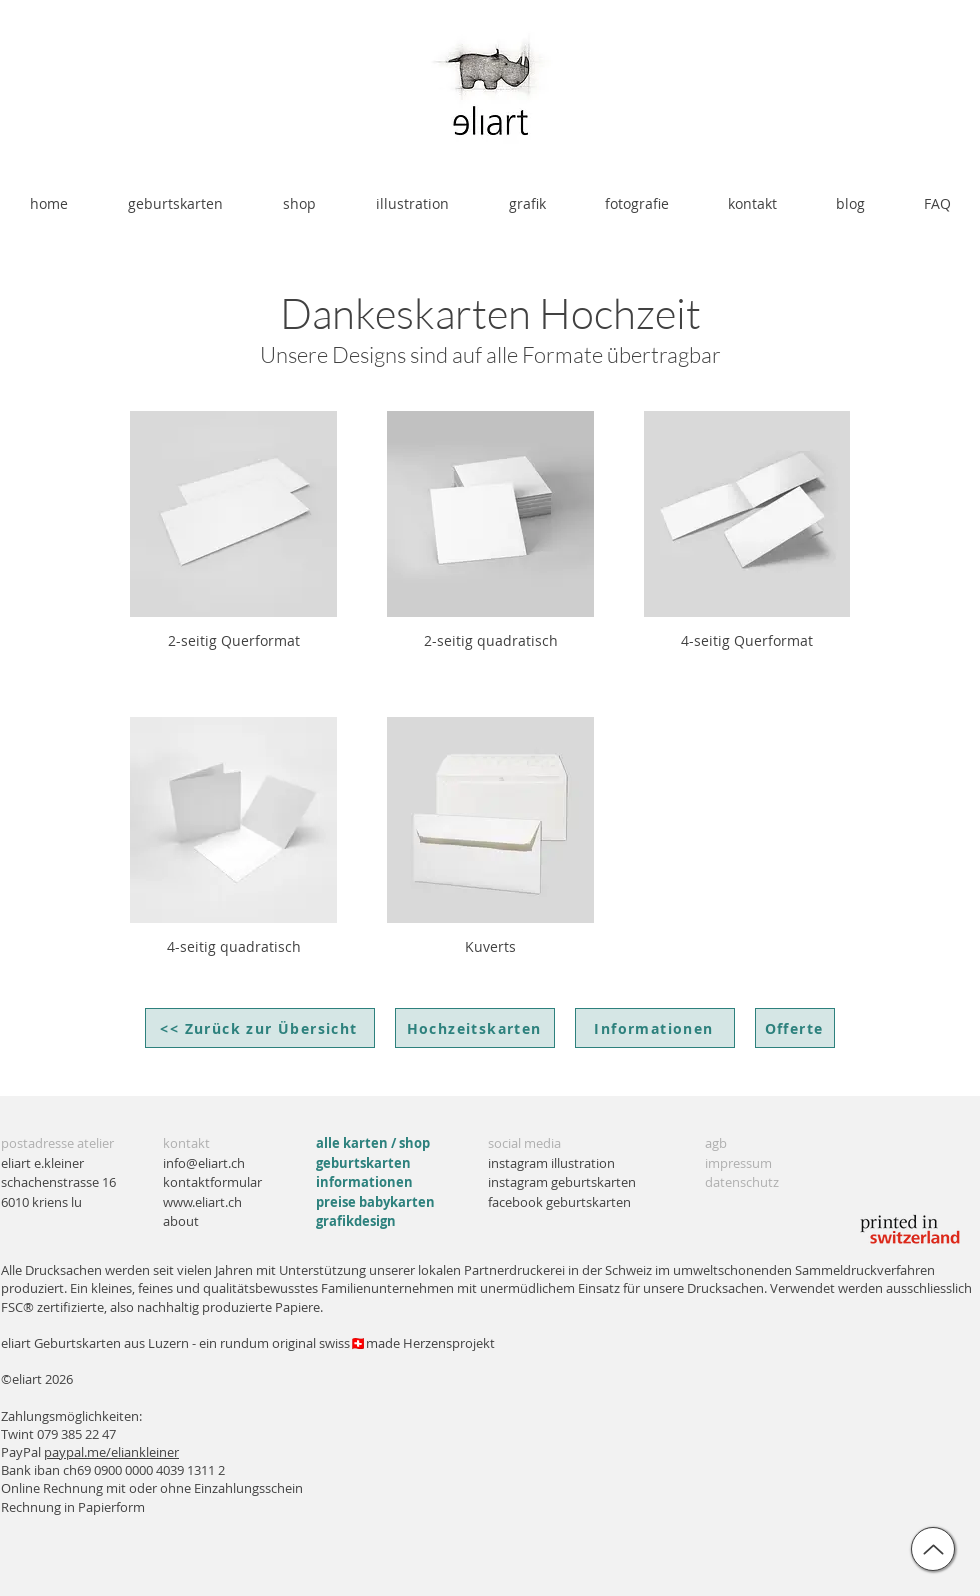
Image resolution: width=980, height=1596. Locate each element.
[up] (933, 1549)
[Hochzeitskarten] (475, 1028)
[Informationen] (655, 1028)
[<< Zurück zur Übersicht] (260, 1028)
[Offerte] (795, 1028)
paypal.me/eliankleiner (111, 1452)
